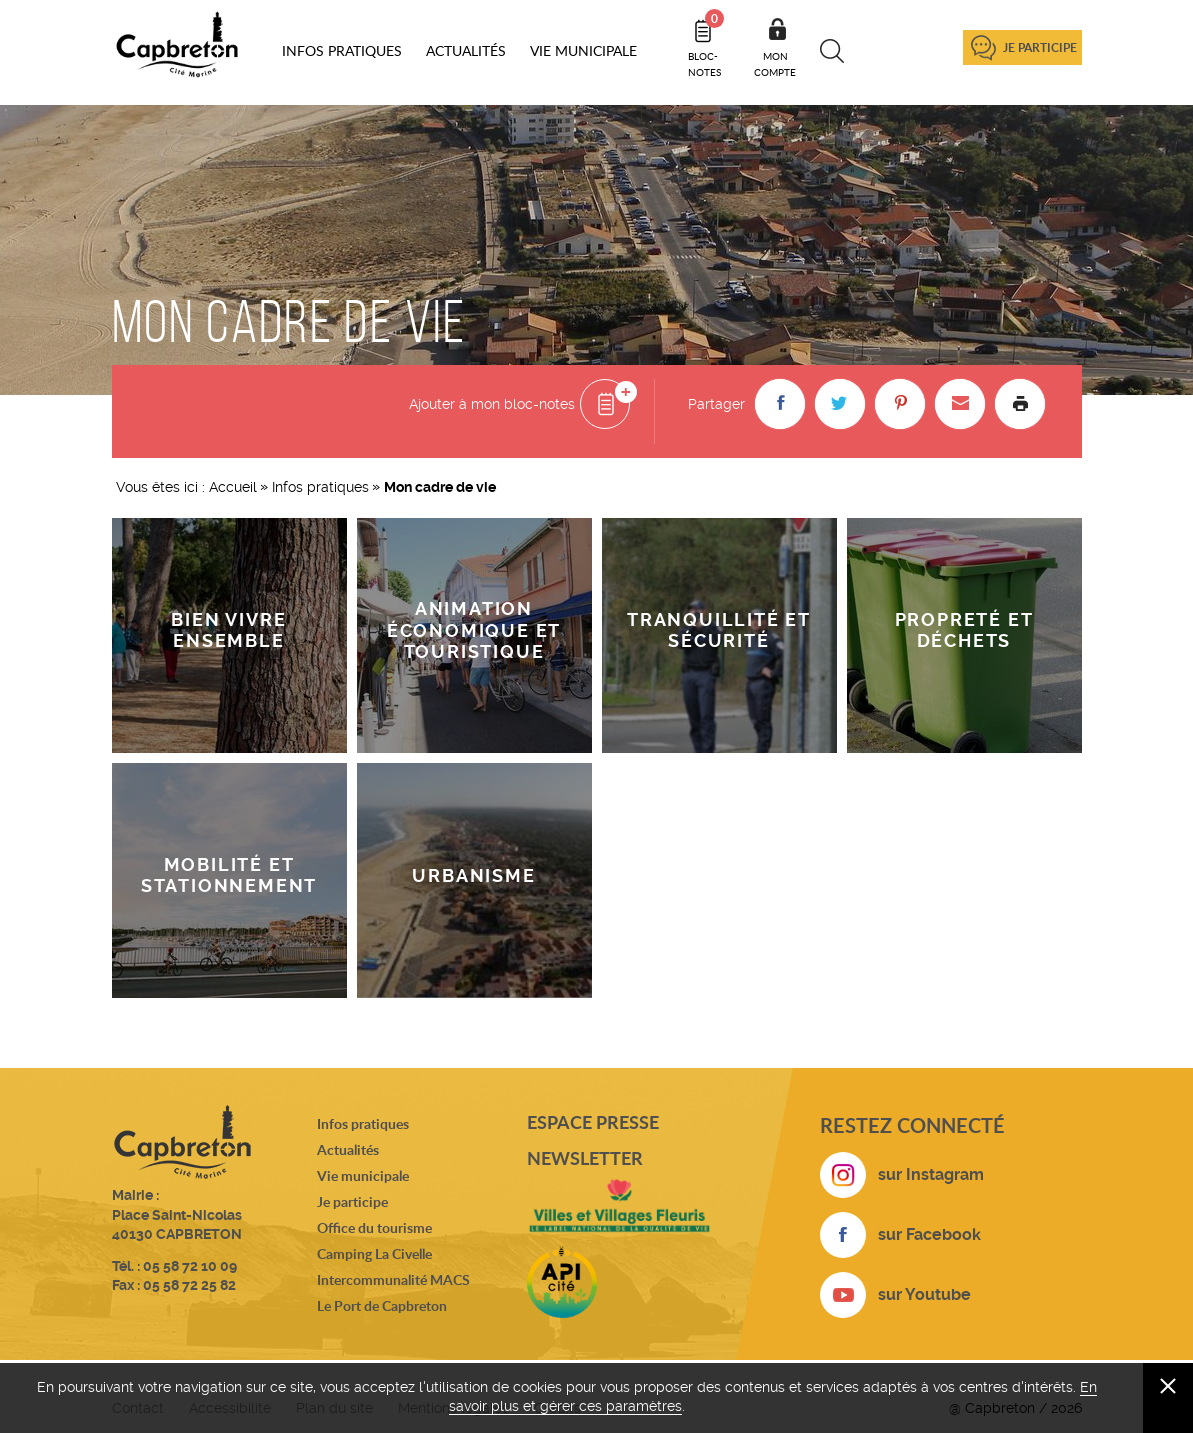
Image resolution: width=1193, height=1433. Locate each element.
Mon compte (775, 64)
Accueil (233, 487)
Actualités (348, 1149)
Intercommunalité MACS (393, 1279)
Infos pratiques (320, 487)
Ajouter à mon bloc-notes (492, 404)
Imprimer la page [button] (1020, 404)
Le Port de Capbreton (382, 1305)
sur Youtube (924, 1294)
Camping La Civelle (374, 1253)
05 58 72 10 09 (190, 1266)
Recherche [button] (832, 51)
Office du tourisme (374, 1227)
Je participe (1040, 47)
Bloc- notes (706, 44)
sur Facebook (929, 1234)
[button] (780, 404)
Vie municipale (363, 1175)
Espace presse (593, 1122)
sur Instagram (931, 1174)
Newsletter (585, 1158)
